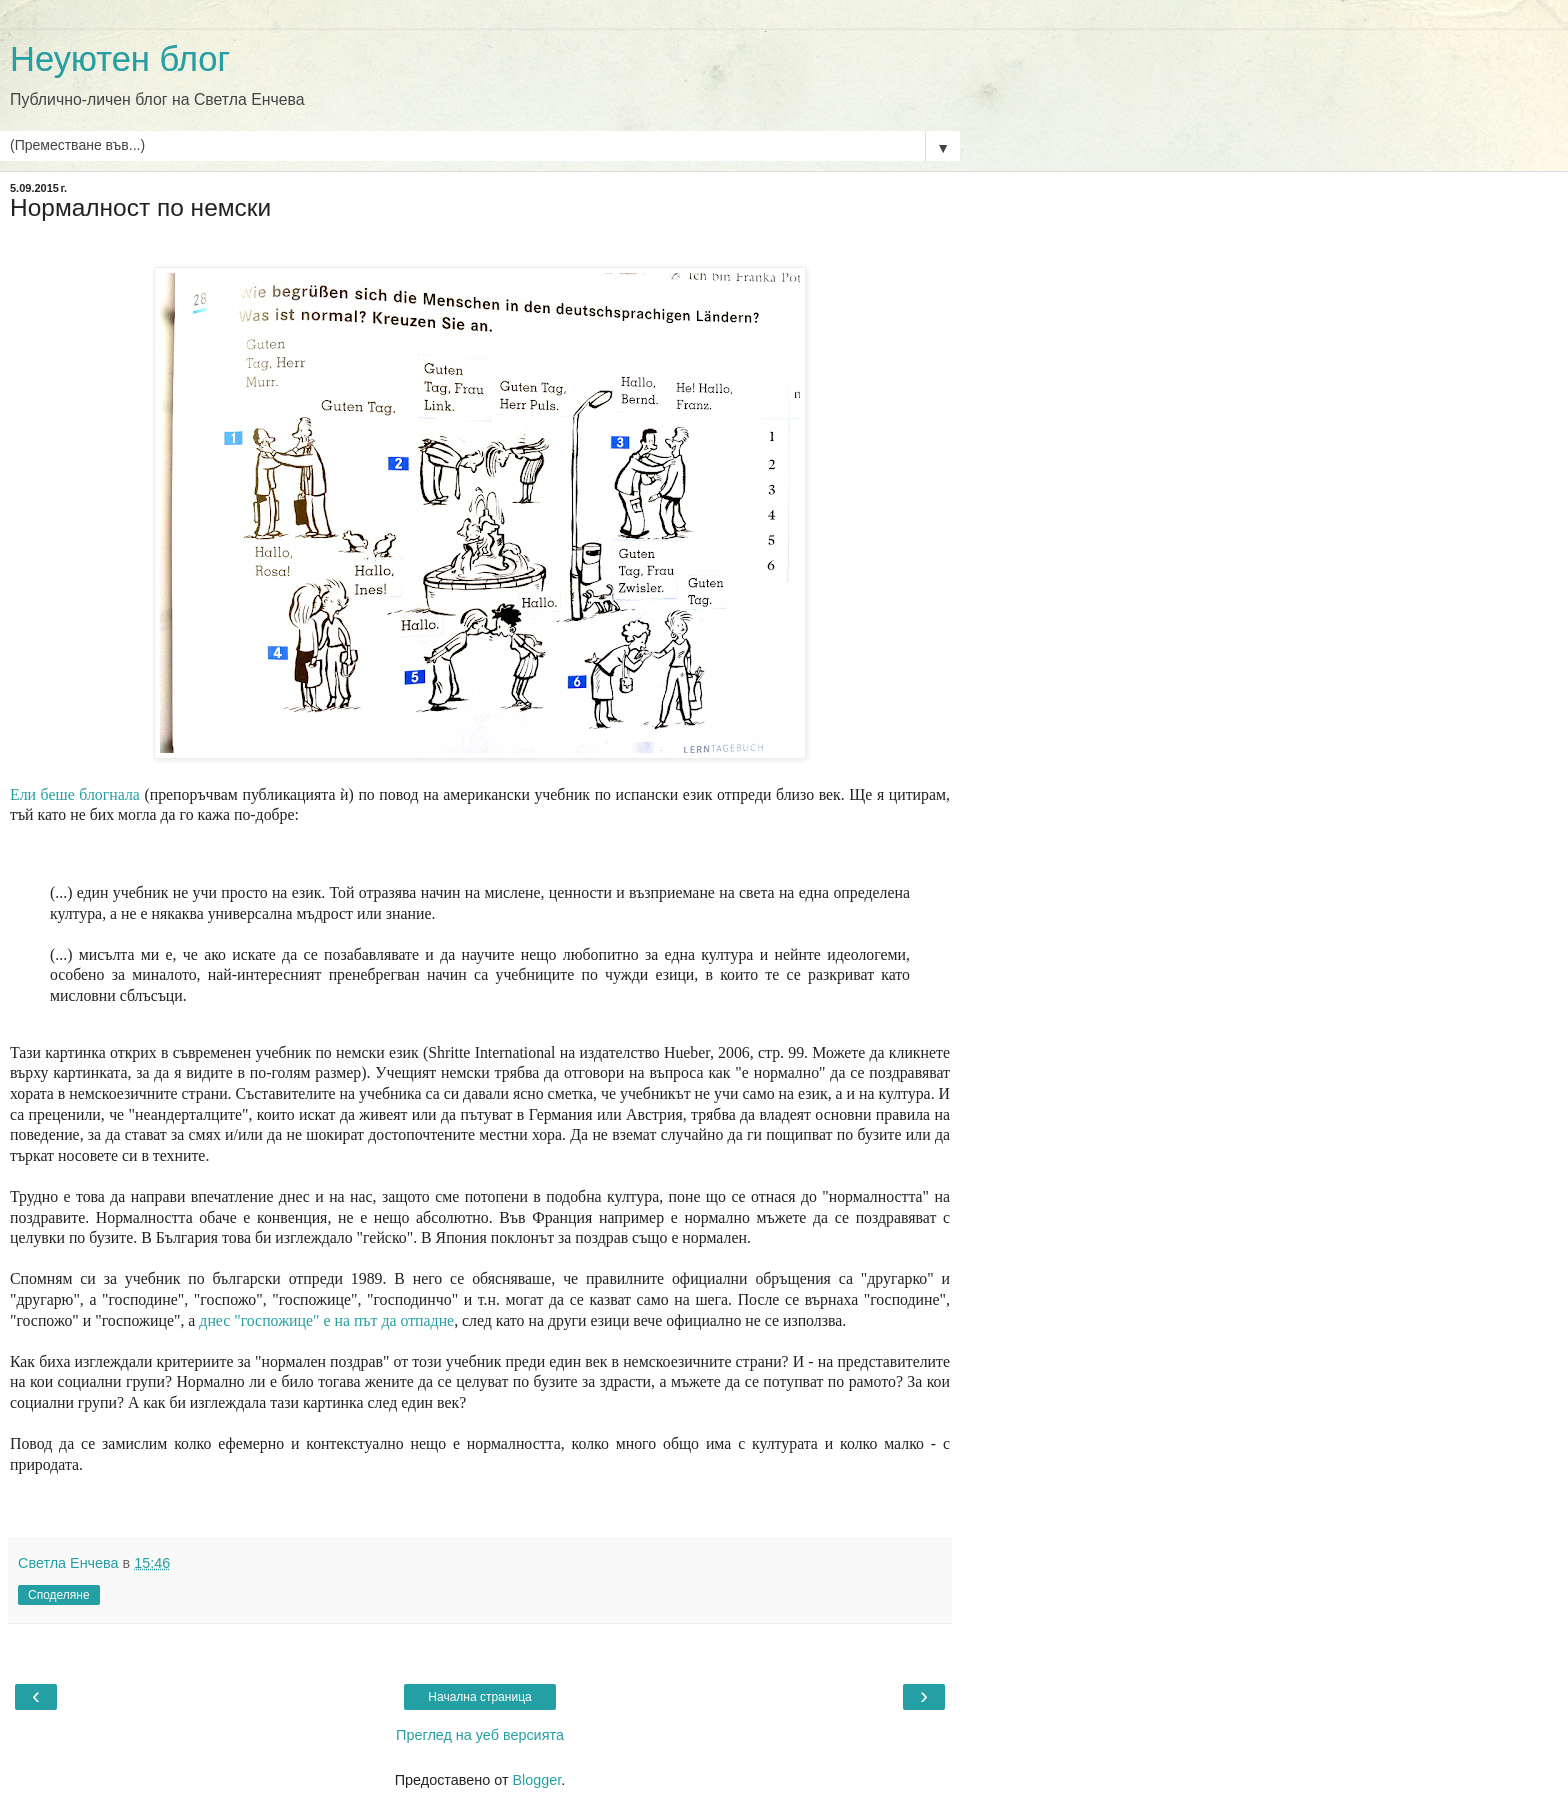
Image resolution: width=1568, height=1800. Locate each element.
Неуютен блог (120, 59)
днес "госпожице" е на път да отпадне (326, 1320)
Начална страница (479, 1697)
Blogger (536, 1780)
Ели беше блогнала (75, 794)
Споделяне (59, 1595)
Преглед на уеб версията (480, 1735)
